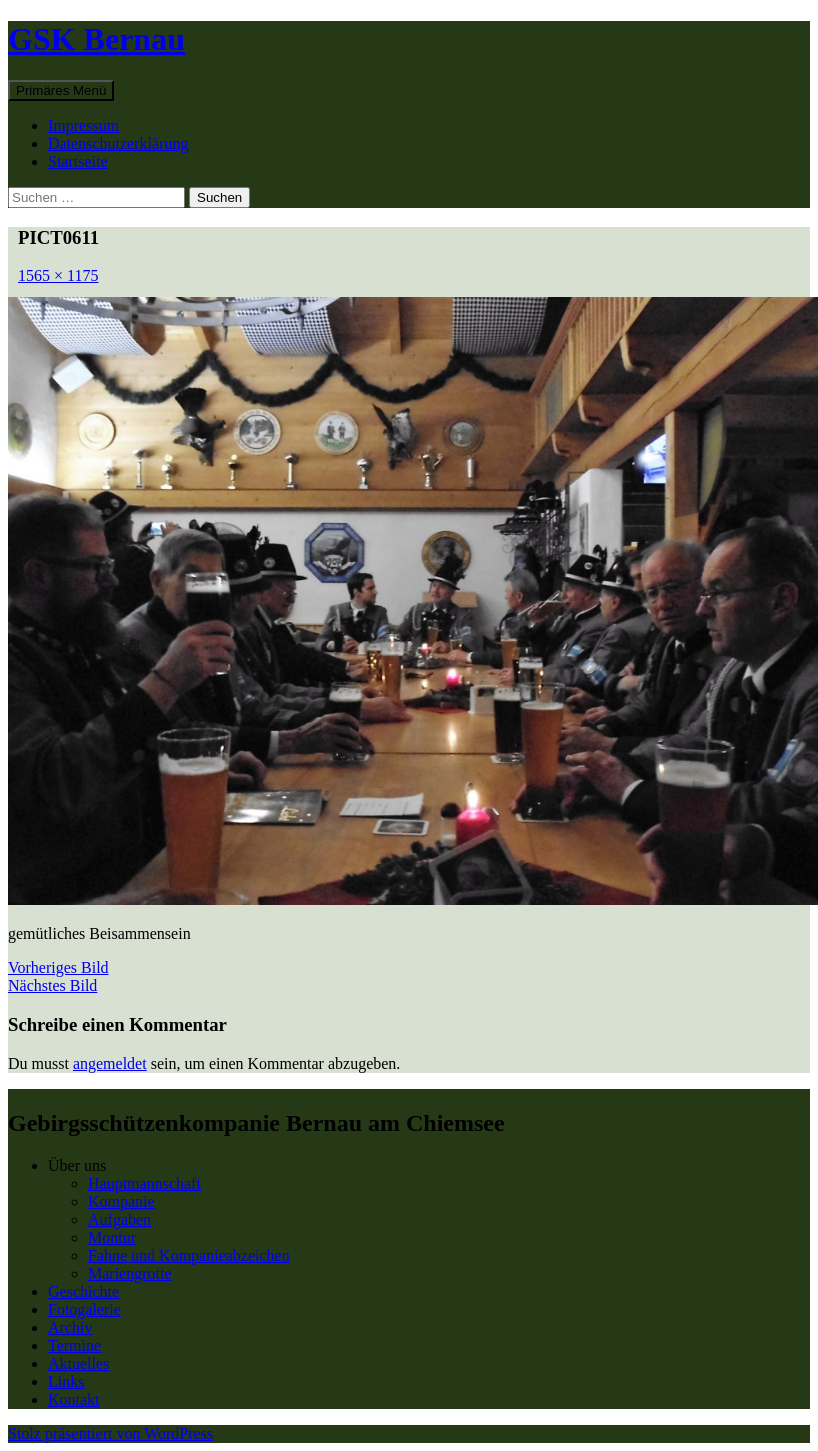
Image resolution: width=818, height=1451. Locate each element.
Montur (112, 1237)
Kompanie (121, 1201)
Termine (74, 1345)
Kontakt (74, 1399)
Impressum (83, 125)
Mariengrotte (130, 1273)
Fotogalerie (84, 1309)
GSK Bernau (96, 39)
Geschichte (83, 1291)
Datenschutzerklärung (118, 143)
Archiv (70, 1327)
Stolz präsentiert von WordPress (110, 1433)
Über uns (77, 1165)
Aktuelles (78, 1363)
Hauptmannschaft (144, 1183)
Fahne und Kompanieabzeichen (189, 1255)
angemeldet (110, 1063)
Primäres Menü (61, 90)
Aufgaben (119, 1219)
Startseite (78, 161)
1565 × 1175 (58, 275)
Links (66, 1381)
